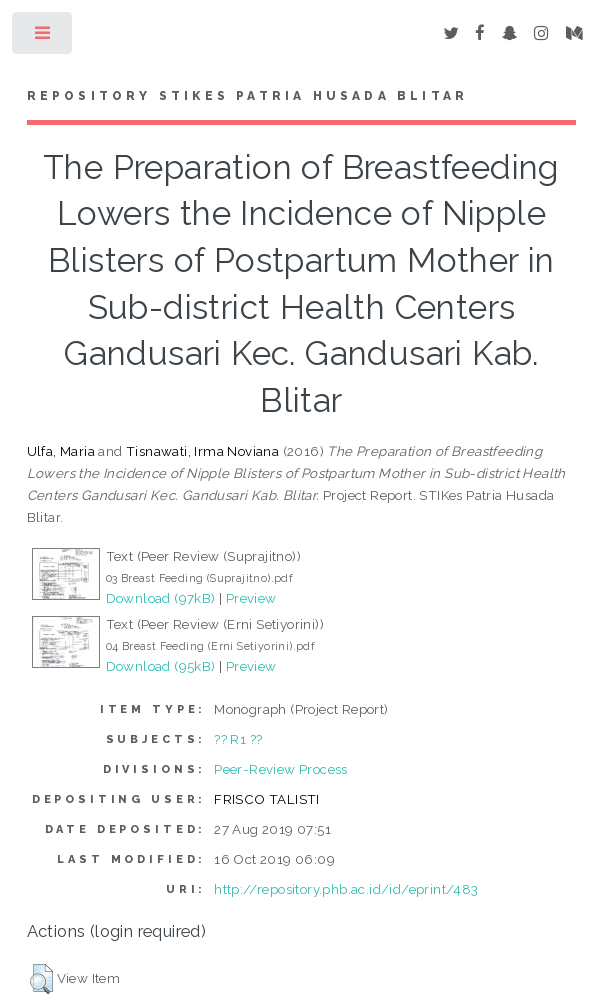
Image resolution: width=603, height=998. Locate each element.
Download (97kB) (161, 598)
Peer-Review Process (281, 769)
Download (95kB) (161, 666)
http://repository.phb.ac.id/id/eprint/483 (346, 889)
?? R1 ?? (238, 739)
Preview (251, 598)
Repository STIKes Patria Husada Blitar (248, 96)
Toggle (43, 37)
